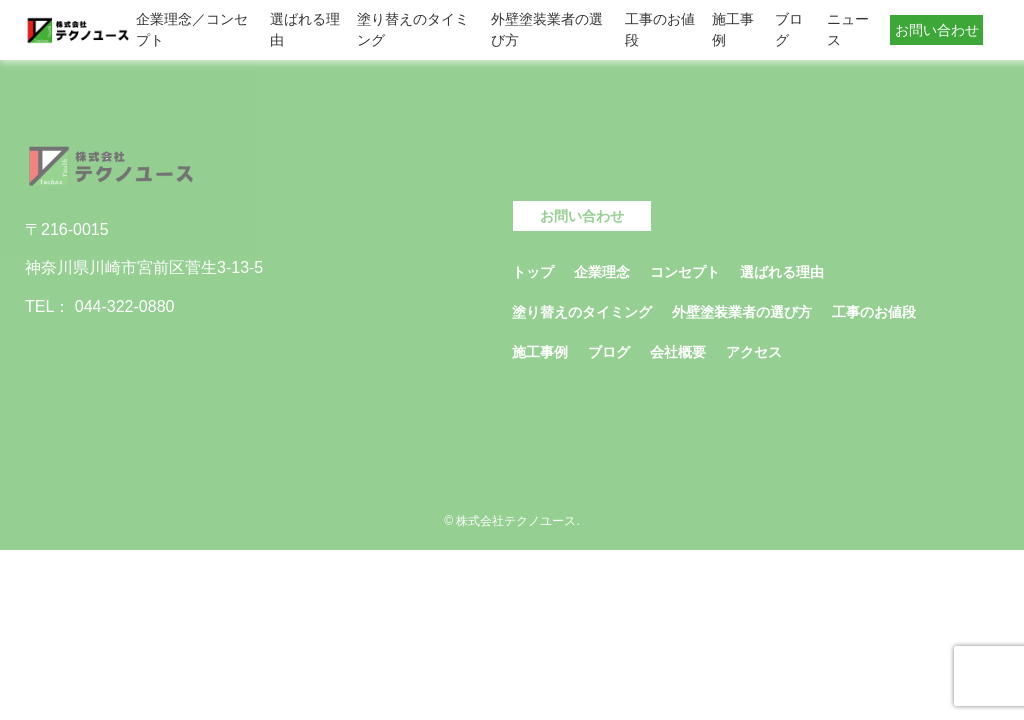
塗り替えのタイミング (413, 29)
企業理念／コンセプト (192, 29)
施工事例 (733, 29)
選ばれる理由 (305, 29)
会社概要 (678, 352)
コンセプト (685, 272)
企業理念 (602, 272)
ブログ (789, 29)
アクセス (754, 352)
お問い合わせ (937, 30)
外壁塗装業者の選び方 (547, 29)
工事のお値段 (660, 29)
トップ (533, 272)
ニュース (848, 29)
